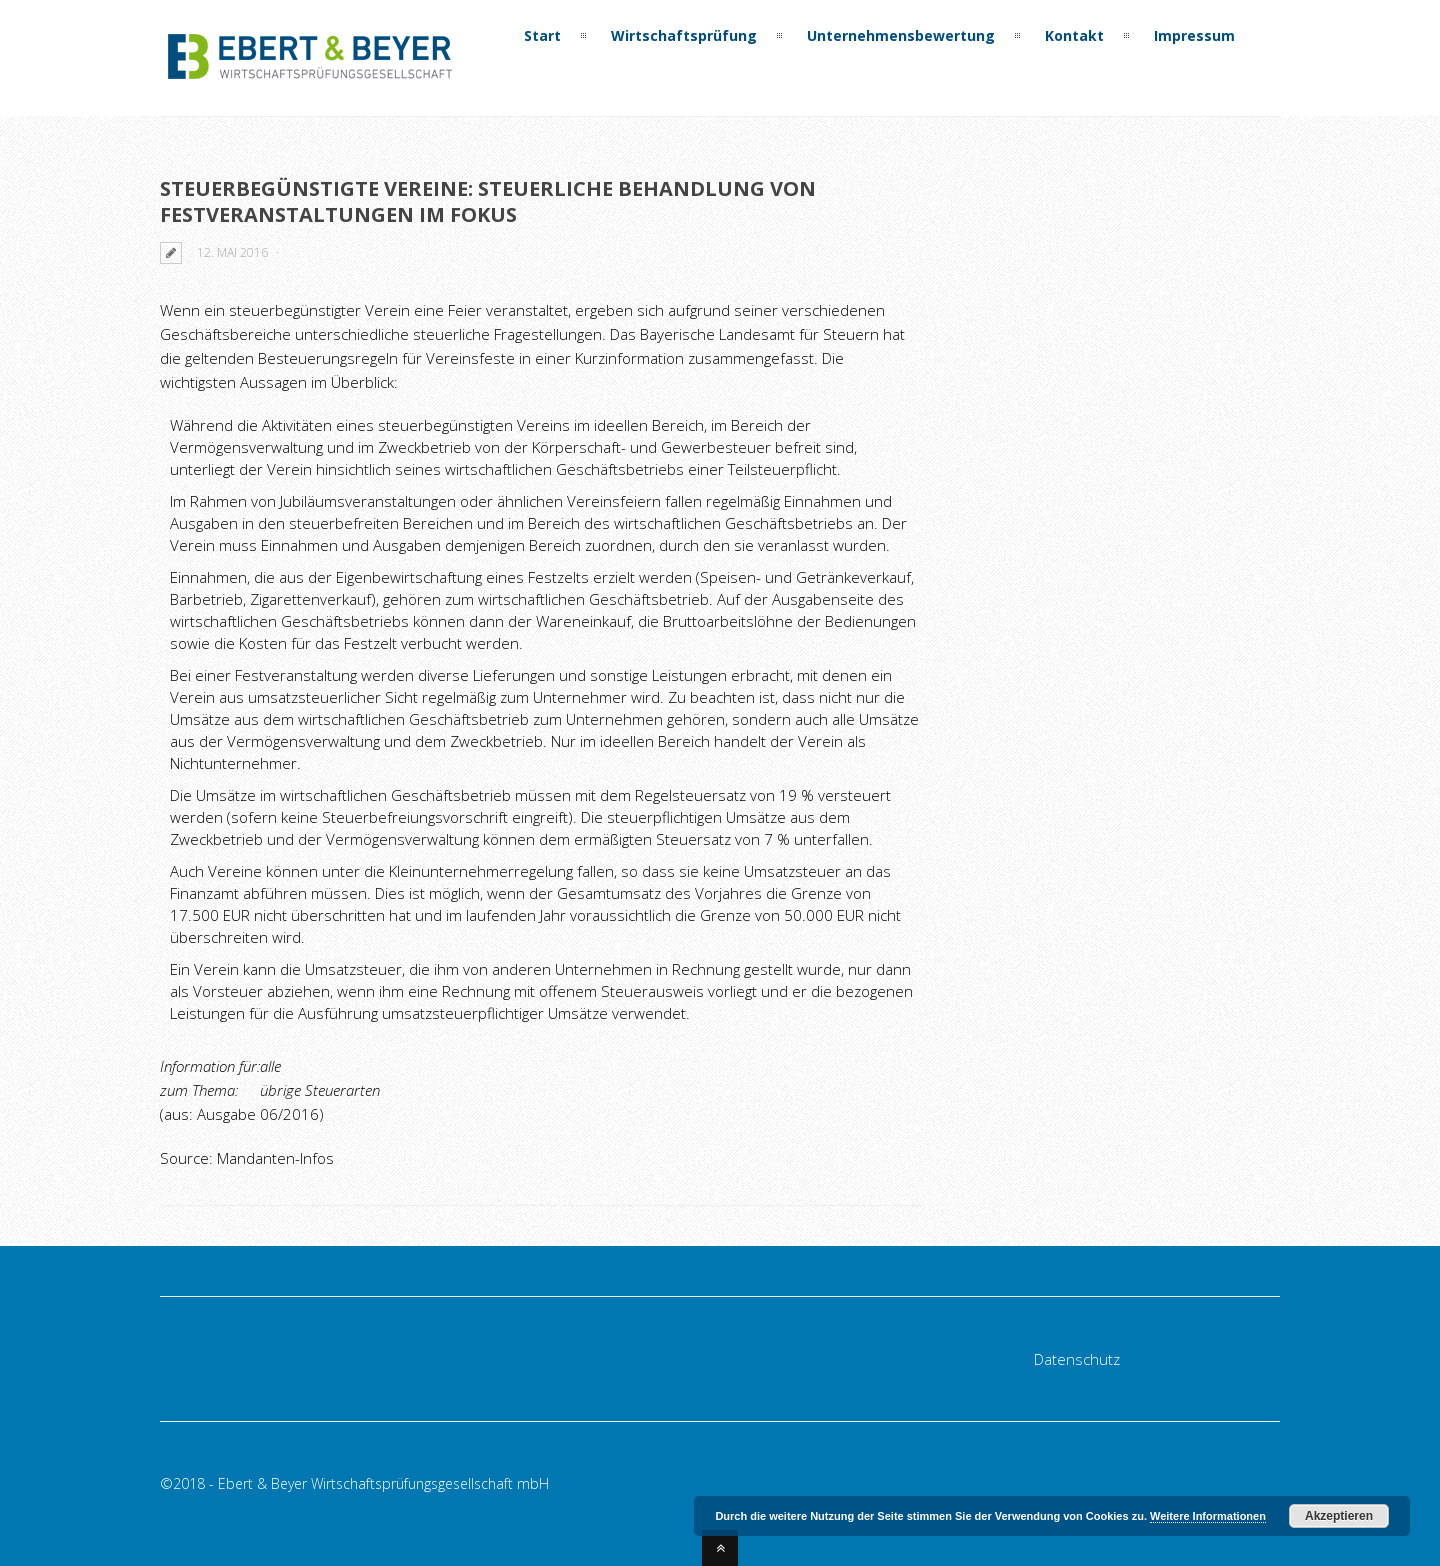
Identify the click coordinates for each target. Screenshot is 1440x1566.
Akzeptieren (1339, 1516)
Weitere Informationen (1208, 1516)
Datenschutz (1077, 1359)
